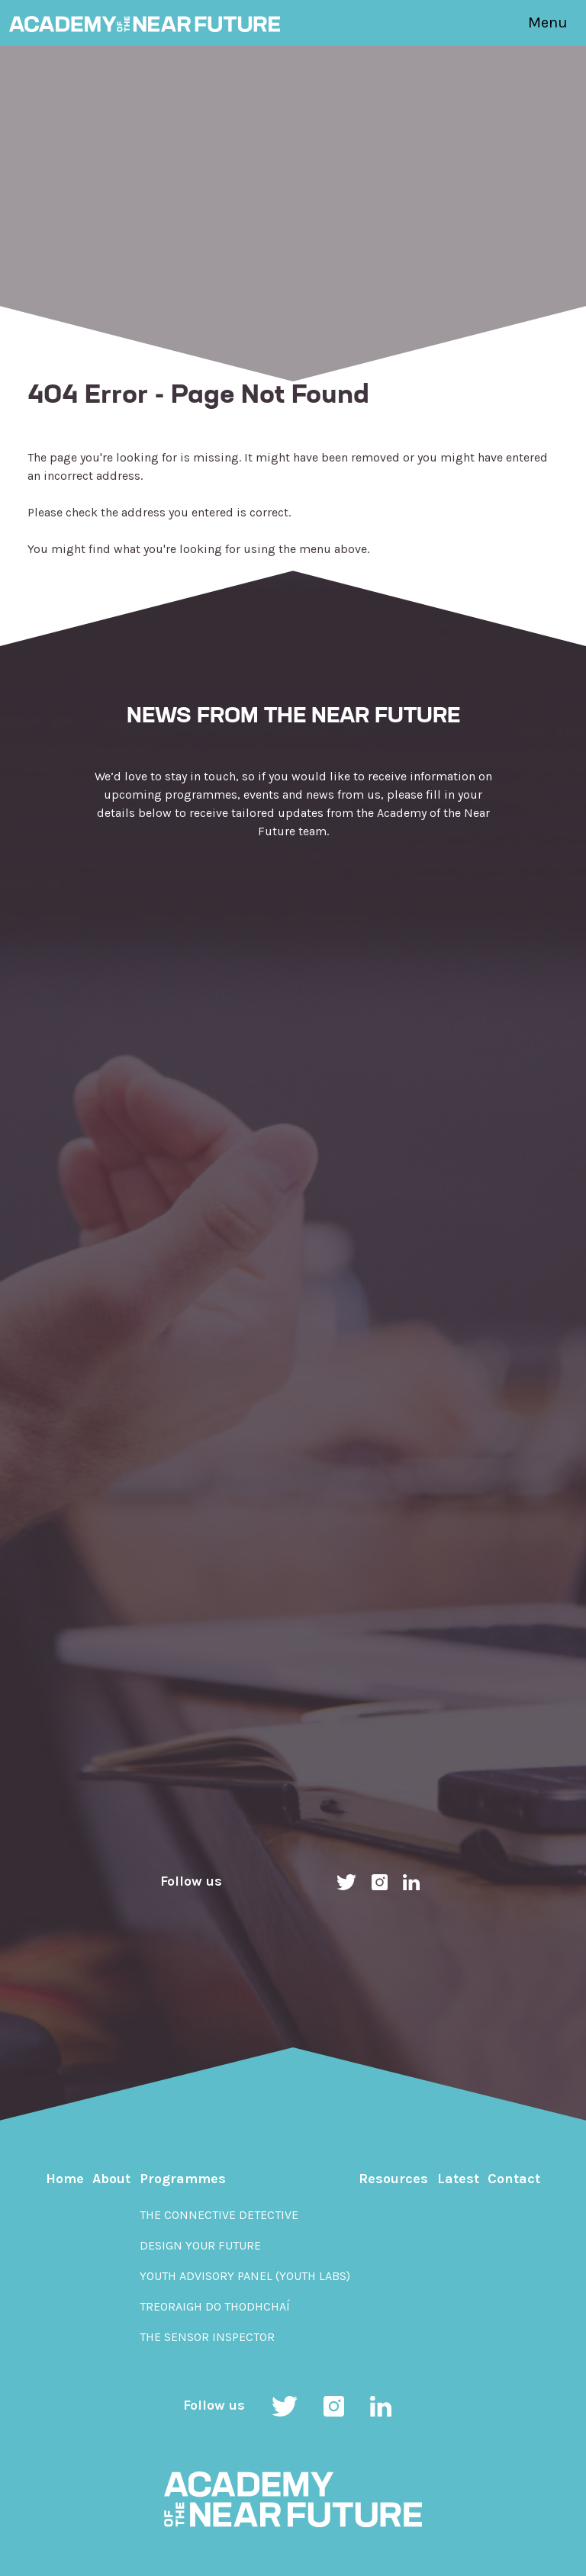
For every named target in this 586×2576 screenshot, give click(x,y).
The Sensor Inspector (207, 2337)
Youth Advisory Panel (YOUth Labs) (245, 2276)
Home (65, 2178)
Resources (393, 2178)
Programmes (183, 2178)
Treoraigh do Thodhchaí (215, 2306)
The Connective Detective (219, 2215)
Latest (458, 2178)
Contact (514, 2178)
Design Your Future (200, 2245)
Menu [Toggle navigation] (548, 22)
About (111, 2178)
